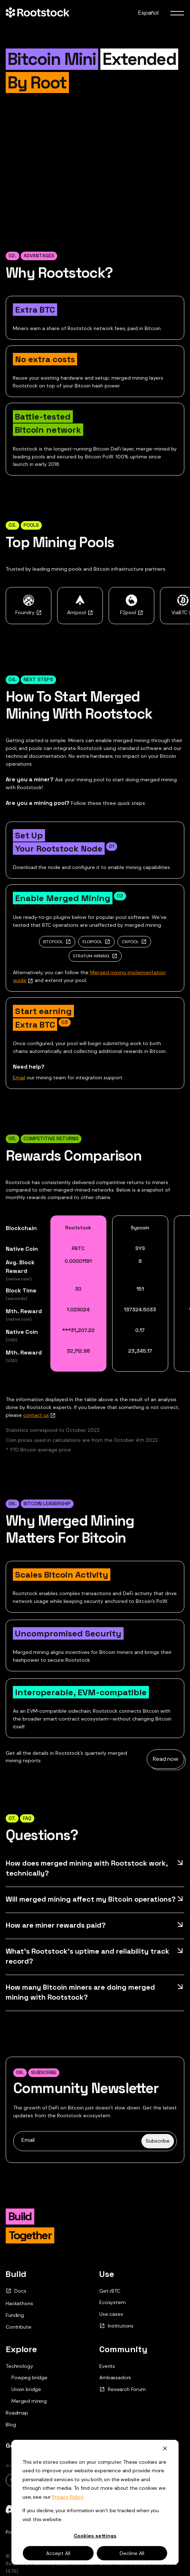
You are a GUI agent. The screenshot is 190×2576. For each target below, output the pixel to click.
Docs (16, 2291)
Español (148, 12)
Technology (19, 2366)
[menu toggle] (177, 13)
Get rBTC (109, 2291)
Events (107, 2366)
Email (19, 1077)
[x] (34, 2509)
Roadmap (17, 2413)
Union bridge (26, 2389)
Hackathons (19, 2303)
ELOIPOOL (92, 942)
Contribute (18, 2327)
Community (123, 2349)
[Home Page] (37, 13)
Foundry (28, 612)
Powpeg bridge (29, 2378)
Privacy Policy (21, 2532)
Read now (165, 1759)
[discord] (11, 2509)
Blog (11, 2424)
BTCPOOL (53, 942)
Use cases (111, 2314)
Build (16, 2273)
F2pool (131, 612)
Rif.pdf (122, 2480)
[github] (80, 2509)
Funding (15, 2315)
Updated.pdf (77, 2480)
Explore (21, 2349)
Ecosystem (112, 2302)
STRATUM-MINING (91, 956)
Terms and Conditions (68, 2532)
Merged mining (29, 2401)
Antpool (80, 612)
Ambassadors (115, 2377)
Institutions (116, 2326)
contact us (36, 1415)
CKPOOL (130, 942)
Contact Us (65, 2445)
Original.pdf (27, 2480)
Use (106, 2273)
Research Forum (122, 2389)
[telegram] (57, 2509)
